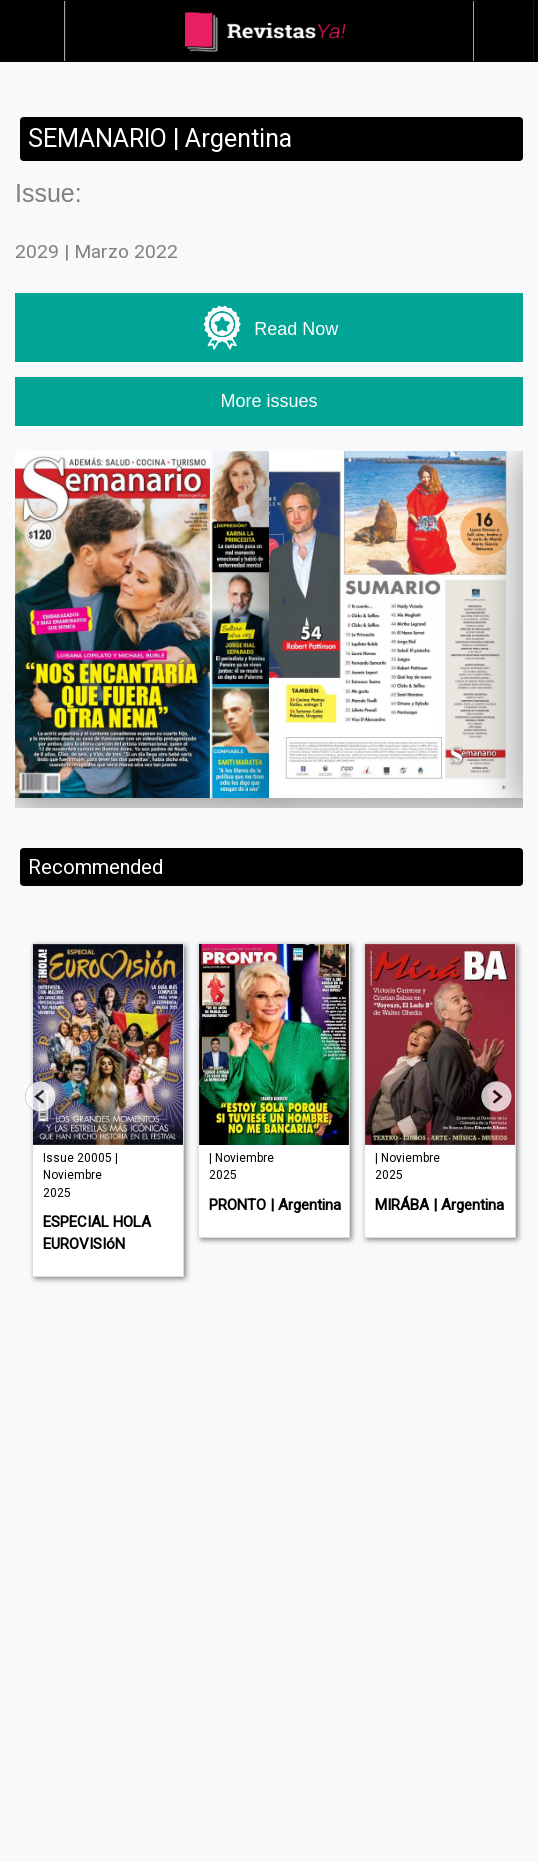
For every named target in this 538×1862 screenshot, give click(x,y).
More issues (268, 401)
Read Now (269, 328)
